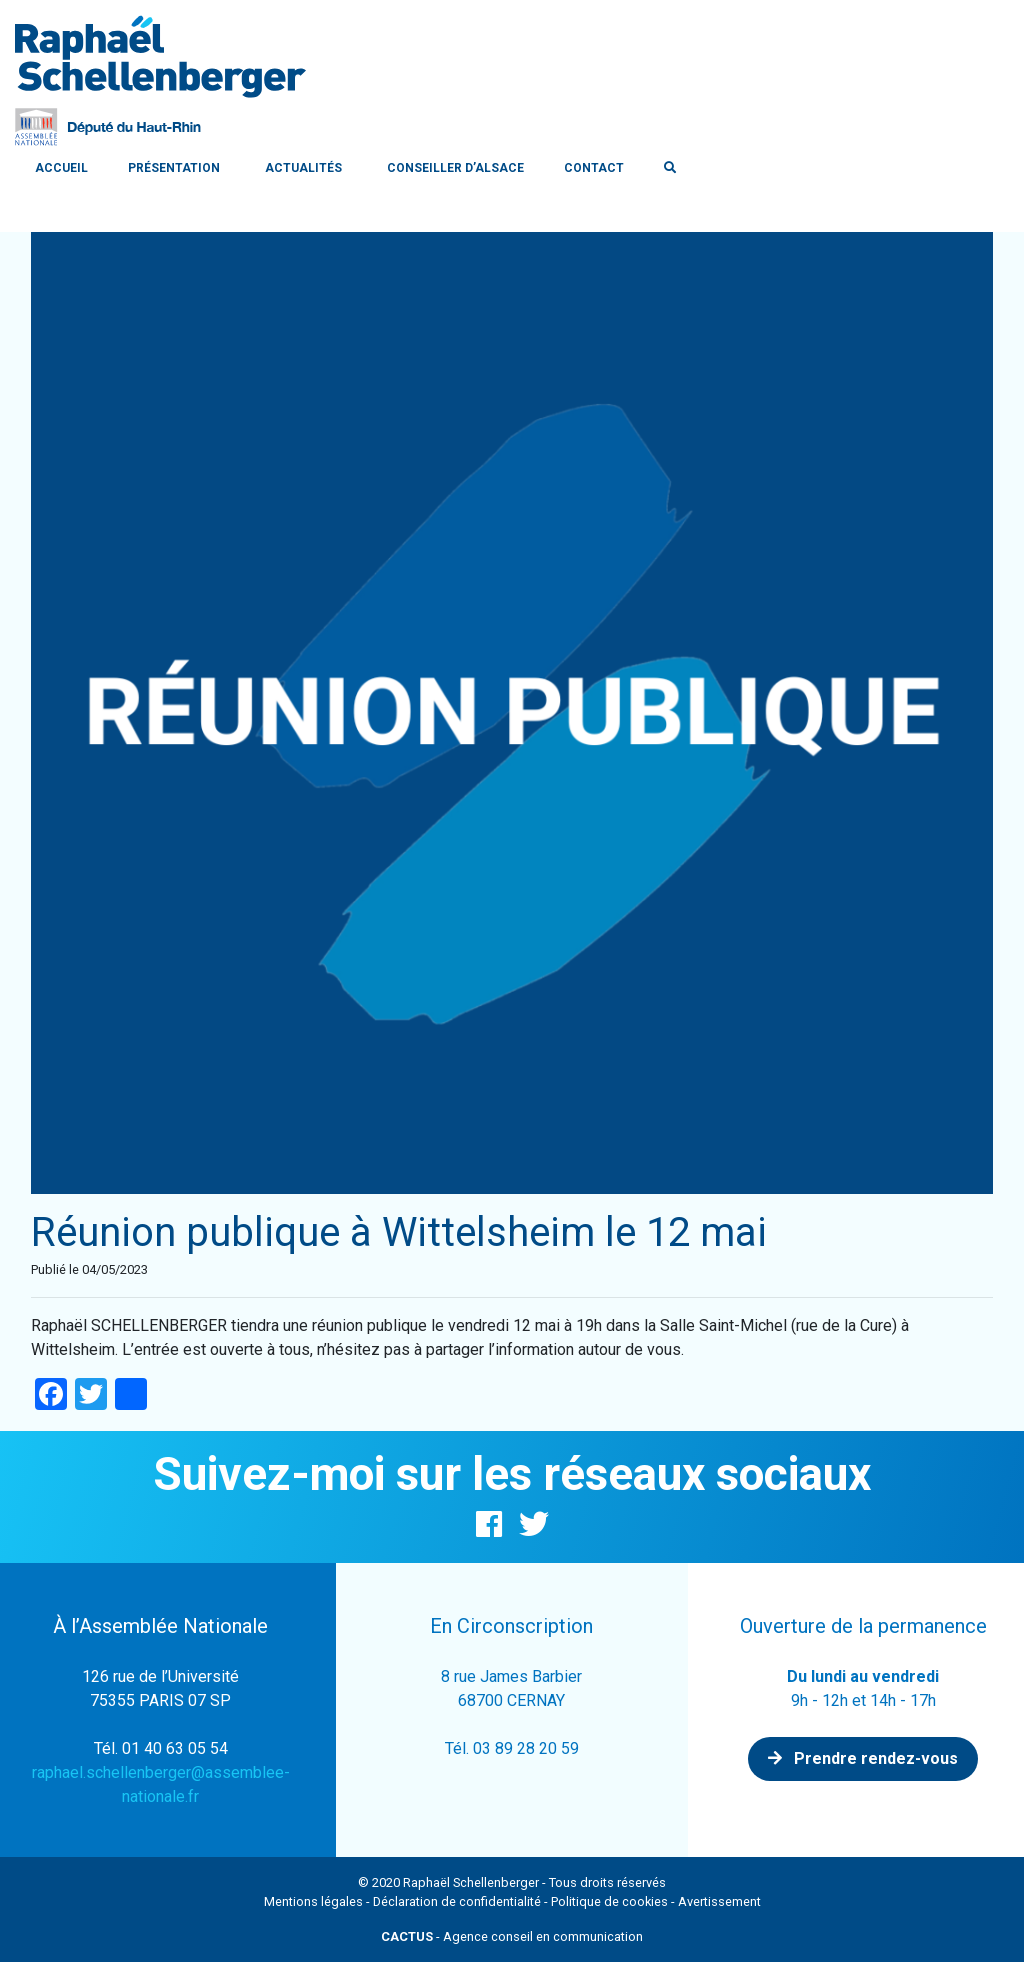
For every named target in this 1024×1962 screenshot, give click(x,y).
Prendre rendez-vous (863, 1758)
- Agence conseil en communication (512, 1936)
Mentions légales (313, 1901)
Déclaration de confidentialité (457, 1901)
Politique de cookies (609, 1901)
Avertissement (719, 1901)
